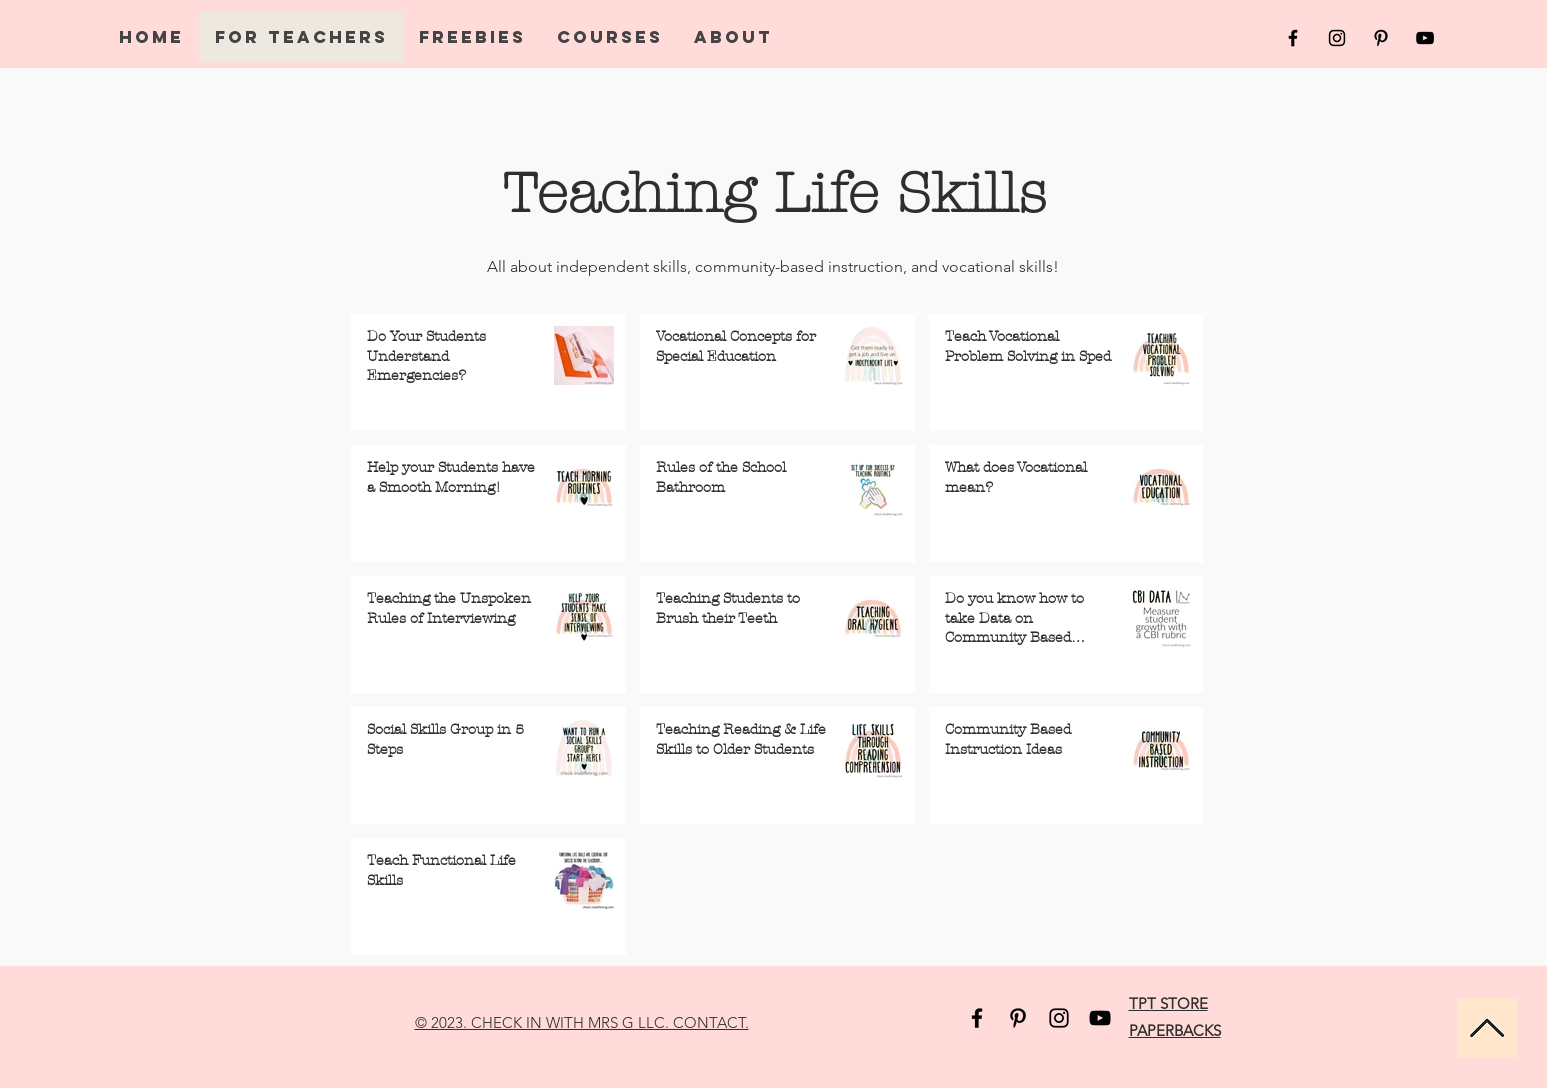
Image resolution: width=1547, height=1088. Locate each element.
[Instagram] (1059, 1018)
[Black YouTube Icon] (1425, 38)
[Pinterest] (1018, 1018)
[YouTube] (1100, 1018)
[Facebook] (977, 1018)
